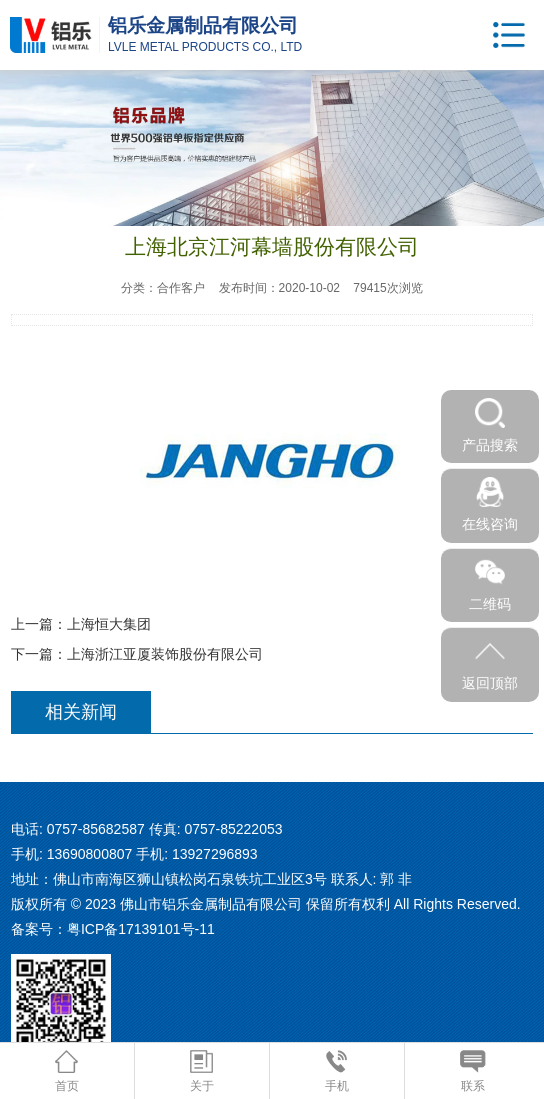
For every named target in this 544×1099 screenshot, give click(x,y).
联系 (472, 1071)
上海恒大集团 (109, 624)
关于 (202, 1071)
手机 (337, 1071)
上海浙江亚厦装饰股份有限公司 (165, 654)
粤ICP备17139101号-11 (141, 929)
